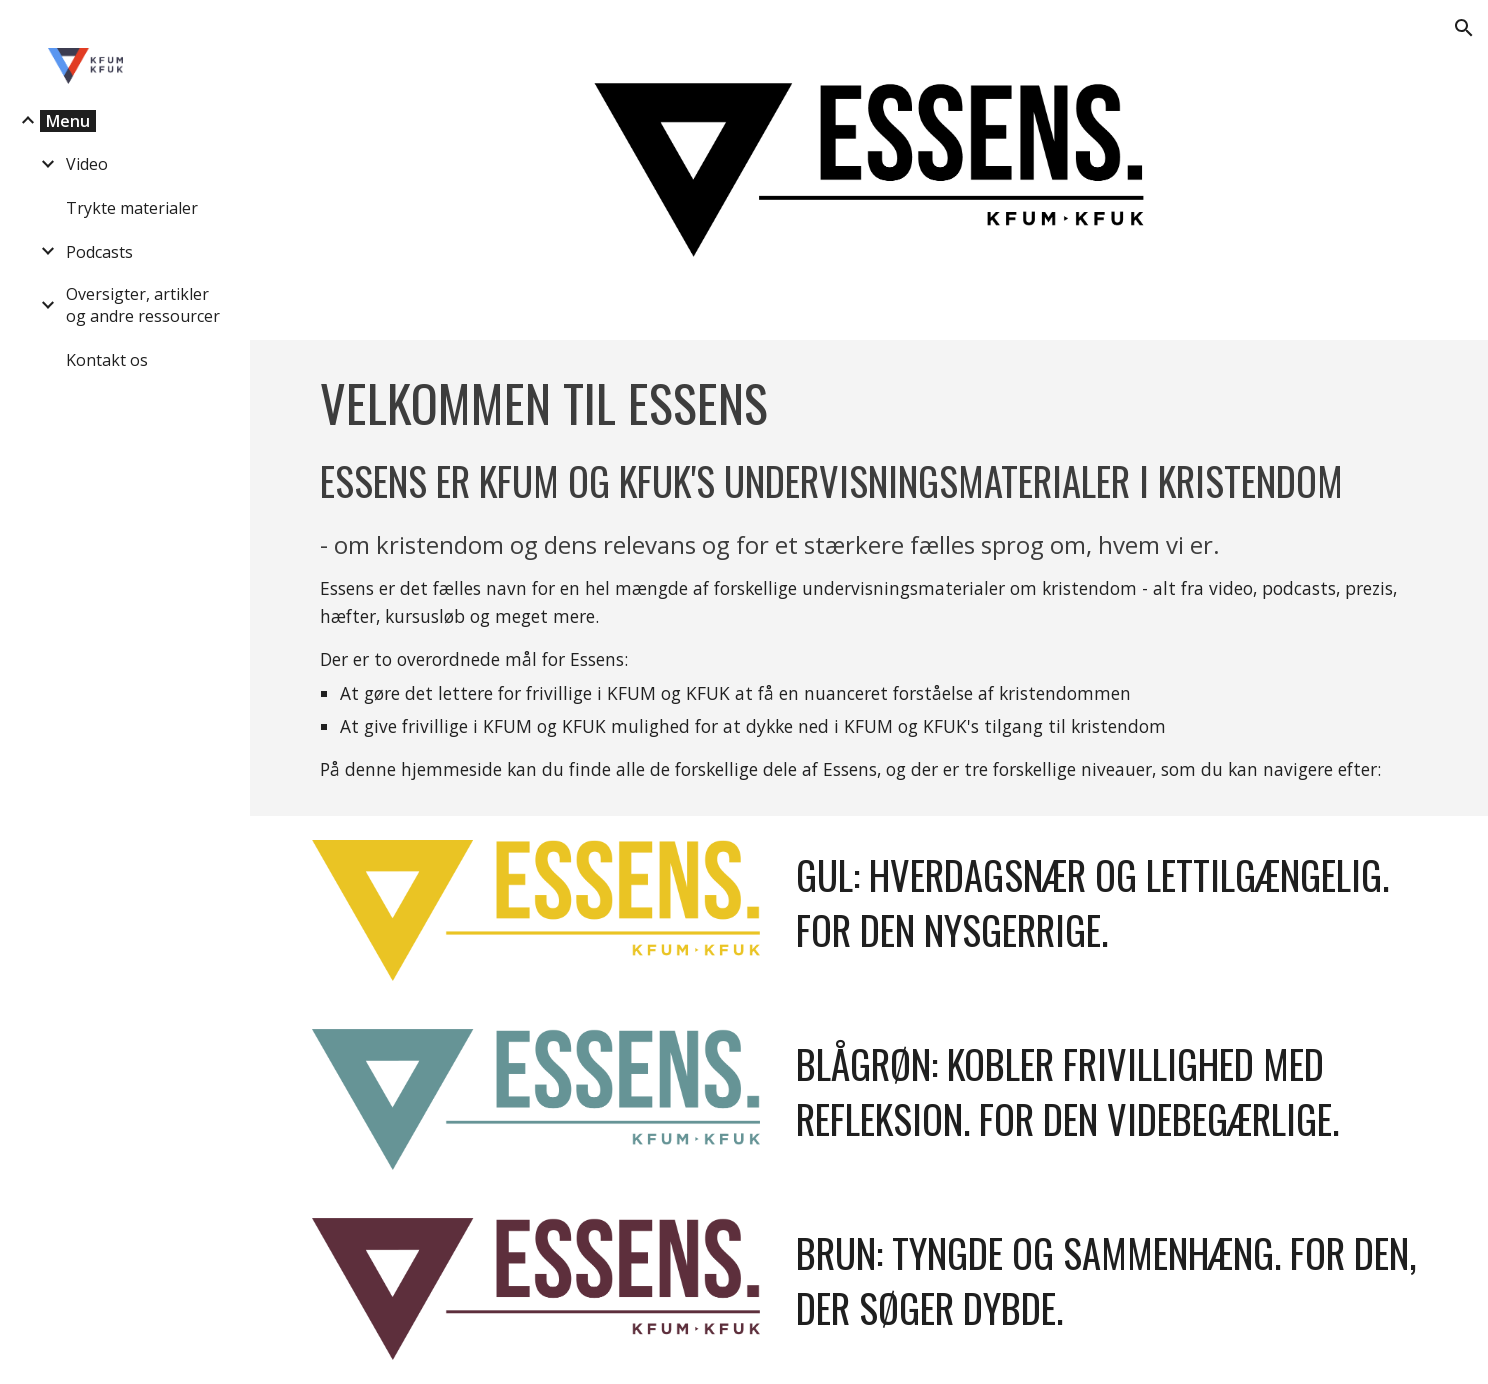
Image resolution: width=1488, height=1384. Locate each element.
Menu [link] (68, 121)
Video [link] (87, 164)
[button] (1464, 28)
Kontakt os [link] (107, 360)
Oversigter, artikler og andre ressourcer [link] (143, 305)
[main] (868, 578)
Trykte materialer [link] (132, 208)
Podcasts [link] (99, 252)
